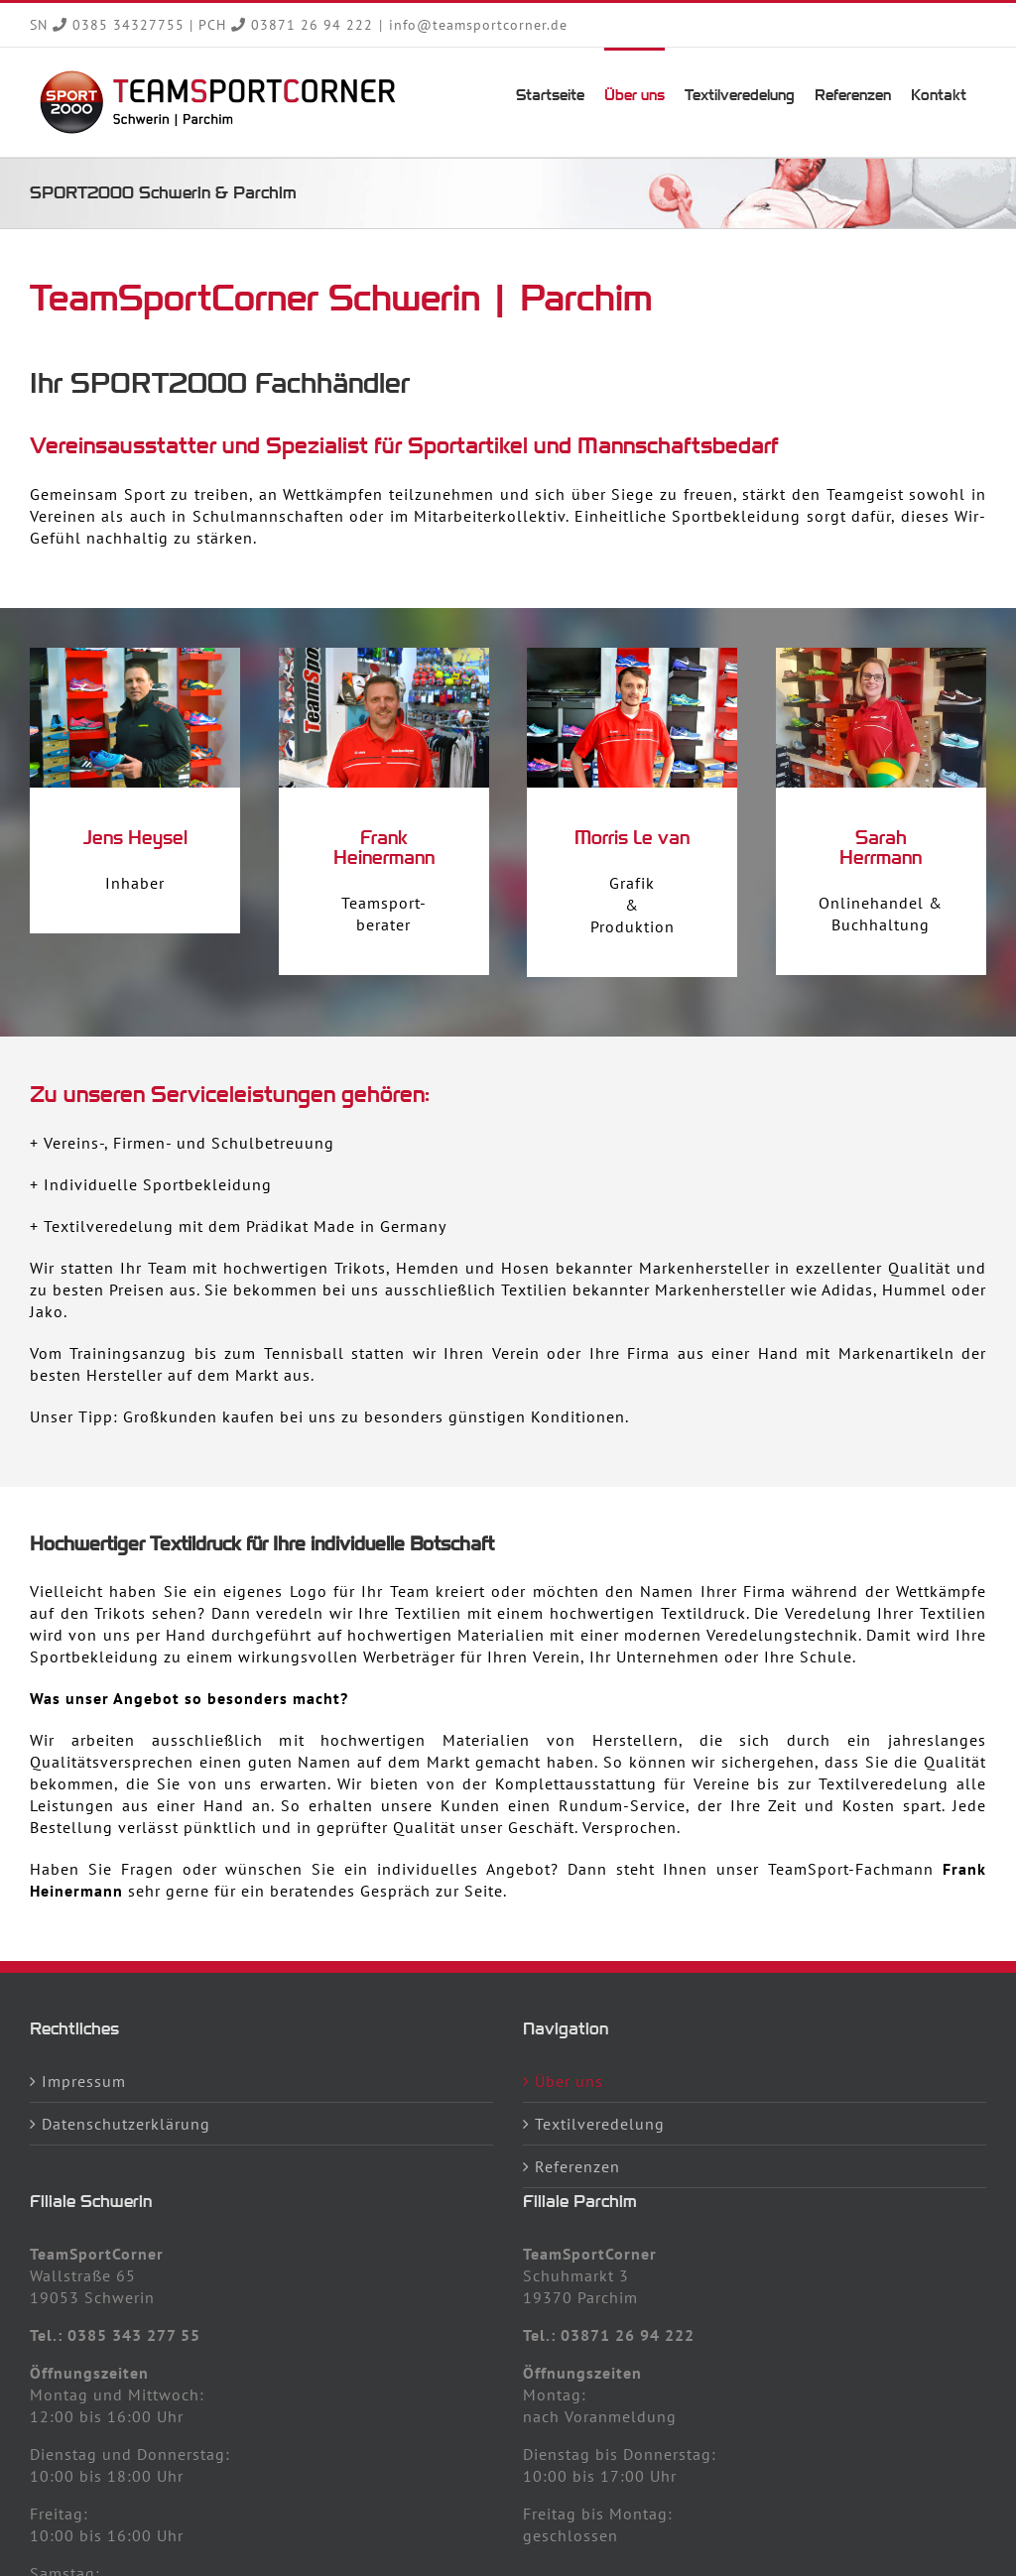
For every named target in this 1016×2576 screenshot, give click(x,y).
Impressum (84, 2081)
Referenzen (577, 2166)
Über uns (569, 2081)
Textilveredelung (600, 2124)
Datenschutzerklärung (126, 2124)
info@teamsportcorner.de (478, 25)
